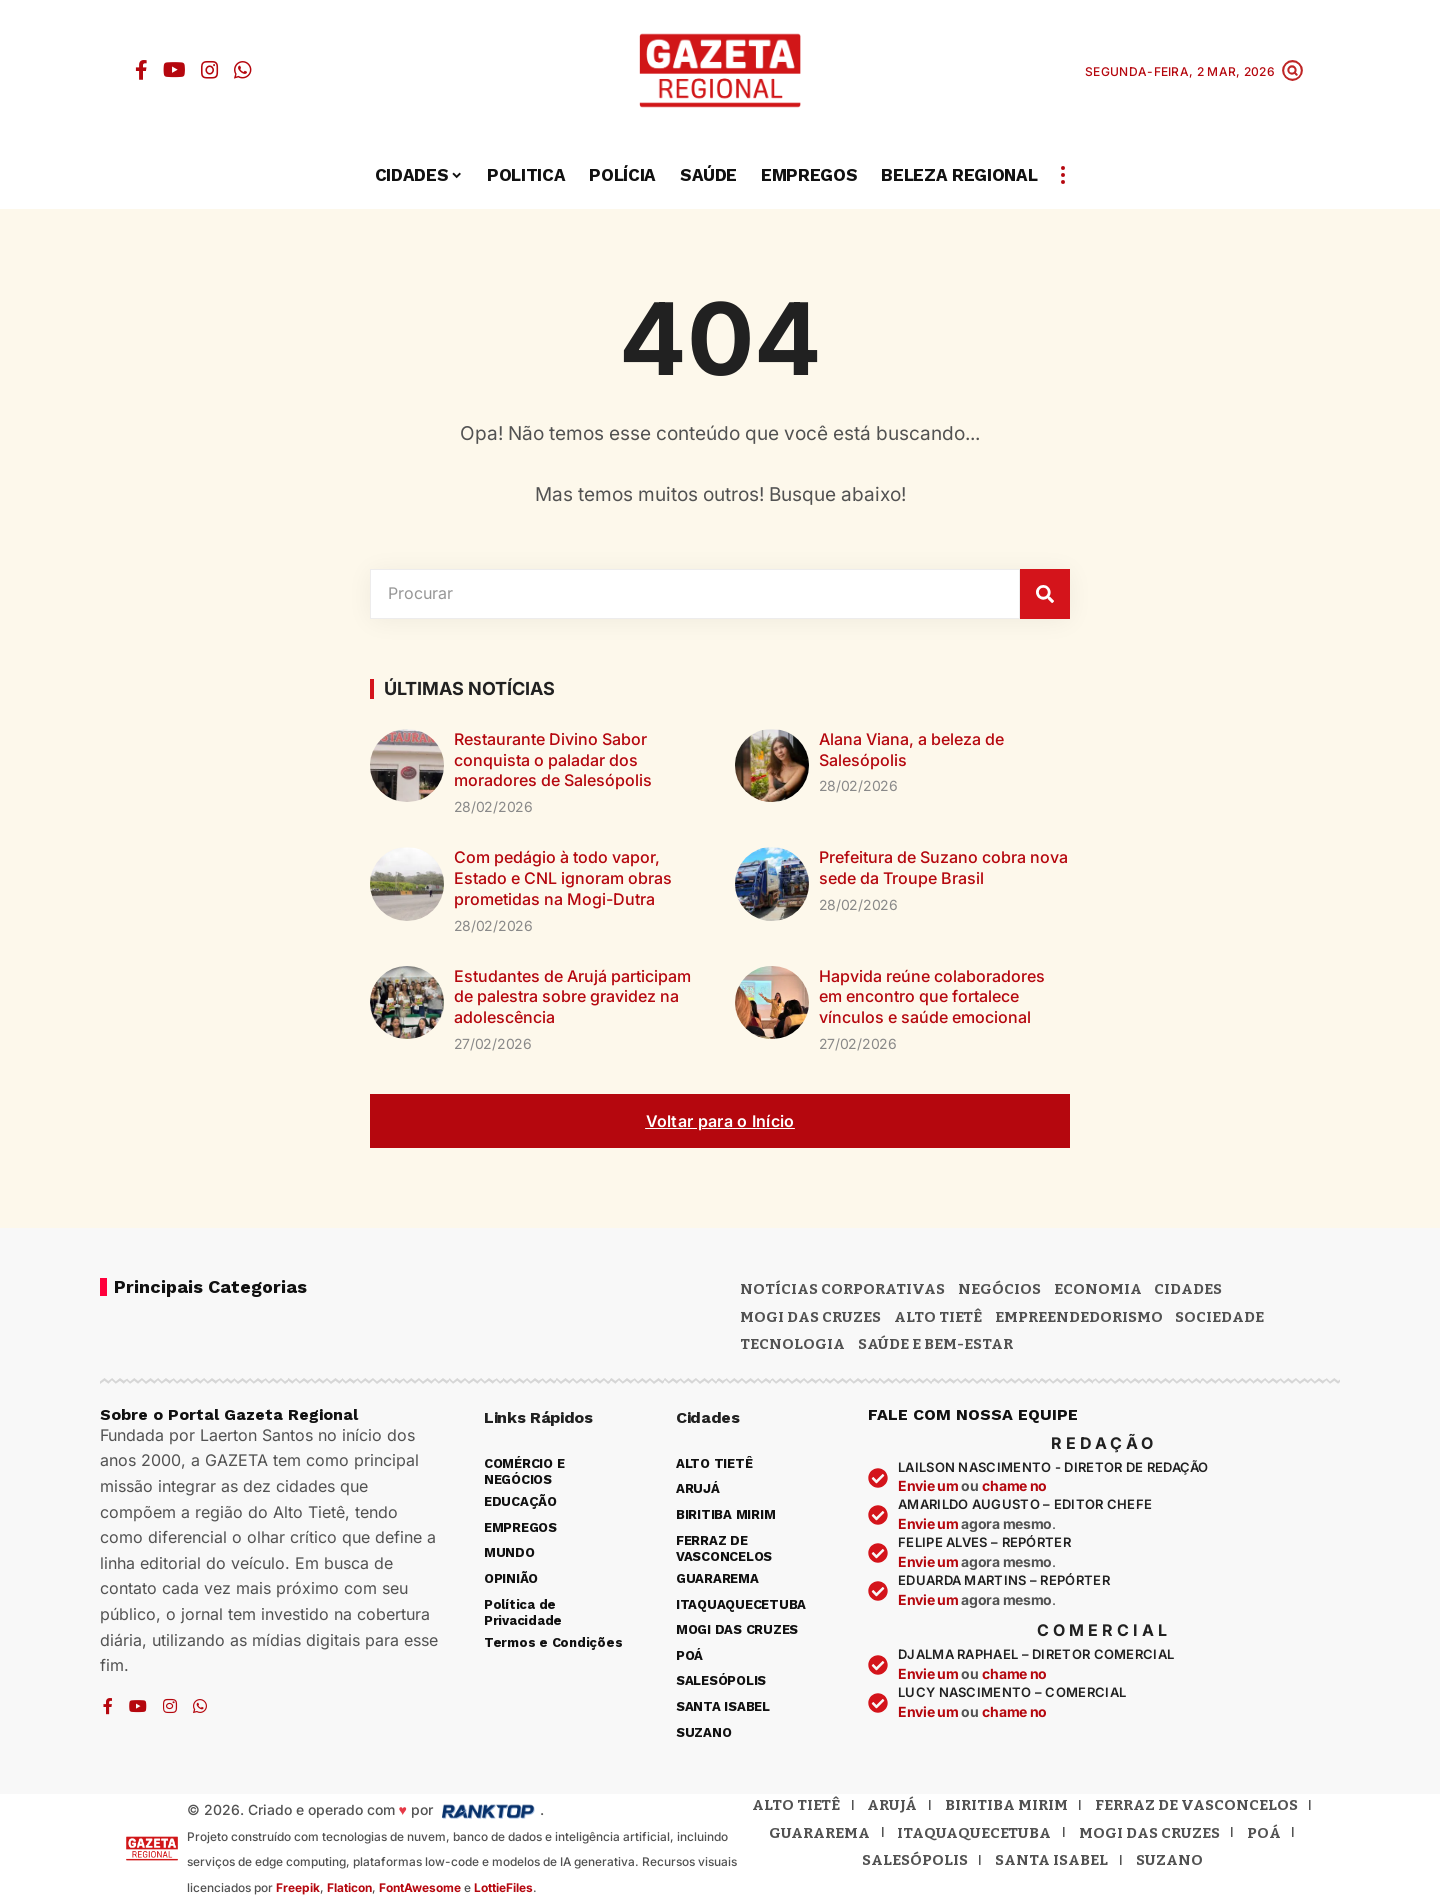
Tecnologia (792, 1344)
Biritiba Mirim (1006, 1805)
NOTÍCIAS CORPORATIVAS (842, 1289)
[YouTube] (174, 70)
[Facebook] (141, 70)
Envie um (929, 1485)
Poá (1264, 1833)
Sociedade (1219, 1317)
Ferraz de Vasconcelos (1196, 1805)
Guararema (819, 1833)
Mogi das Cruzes (1149, 1833)
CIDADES (1188, 1289)
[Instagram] (210, 70)
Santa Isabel (1051, 1860)
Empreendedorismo (1079, 1317)
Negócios (999, 1289)
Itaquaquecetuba (974, 1833)
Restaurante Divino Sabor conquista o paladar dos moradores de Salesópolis (553, 760)
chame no (1014, 1485)
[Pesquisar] (1045, 594)
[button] (1292, 70)
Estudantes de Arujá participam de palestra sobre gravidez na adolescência (572, 997)
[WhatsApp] (243, 70)
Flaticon (349, 1887)
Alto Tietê (938, 1317)
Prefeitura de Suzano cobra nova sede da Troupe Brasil (943, 867)
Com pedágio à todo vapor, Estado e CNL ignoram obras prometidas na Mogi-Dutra (563, 878)
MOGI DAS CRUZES (810, 1317)
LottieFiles (503, 1887)
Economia (1098, 1289)
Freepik (298, 1887)
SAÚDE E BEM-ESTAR (935, 1344)
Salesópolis (915, 1860)
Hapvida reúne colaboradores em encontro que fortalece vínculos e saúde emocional (932, 997)
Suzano (1169, 1860)
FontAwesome (420, 1887)
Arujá (892, 1805)
